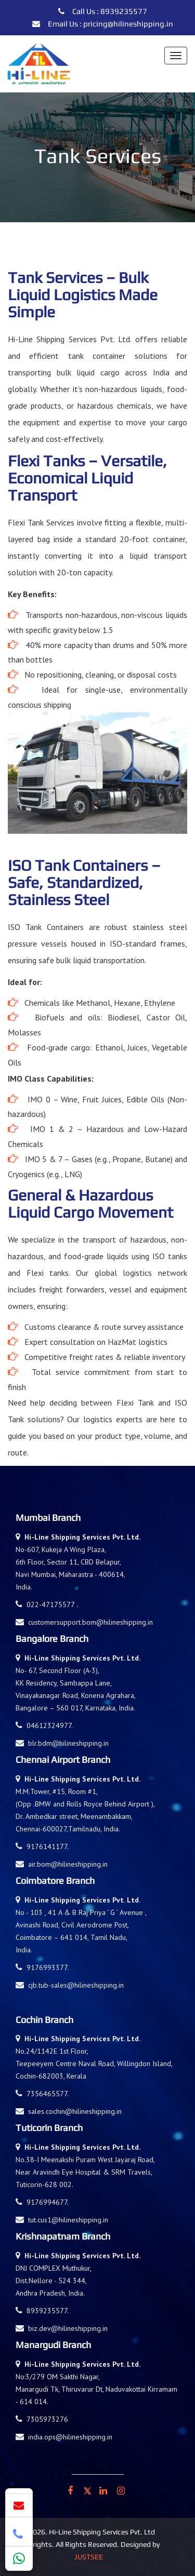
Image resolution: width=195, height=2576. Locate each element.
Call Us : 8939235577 (102, 11)
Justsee (88, 2557)
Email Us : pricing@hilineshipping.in (102, 23)
